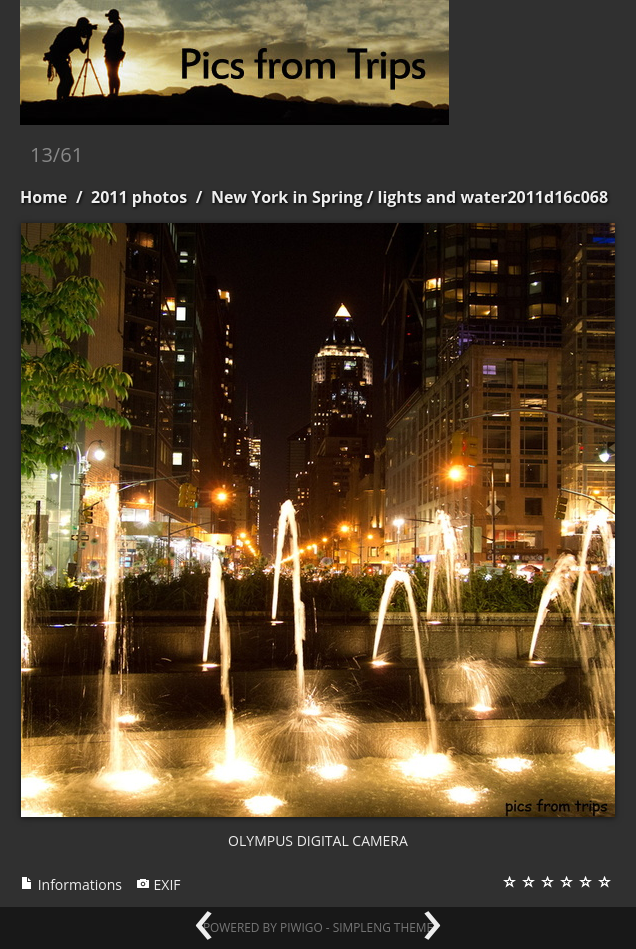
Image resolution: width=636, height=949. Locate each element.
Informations (71, 884)
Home (43, 197)
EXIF (158, 884)
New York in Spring (287, 197)
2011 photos (139, 197)
